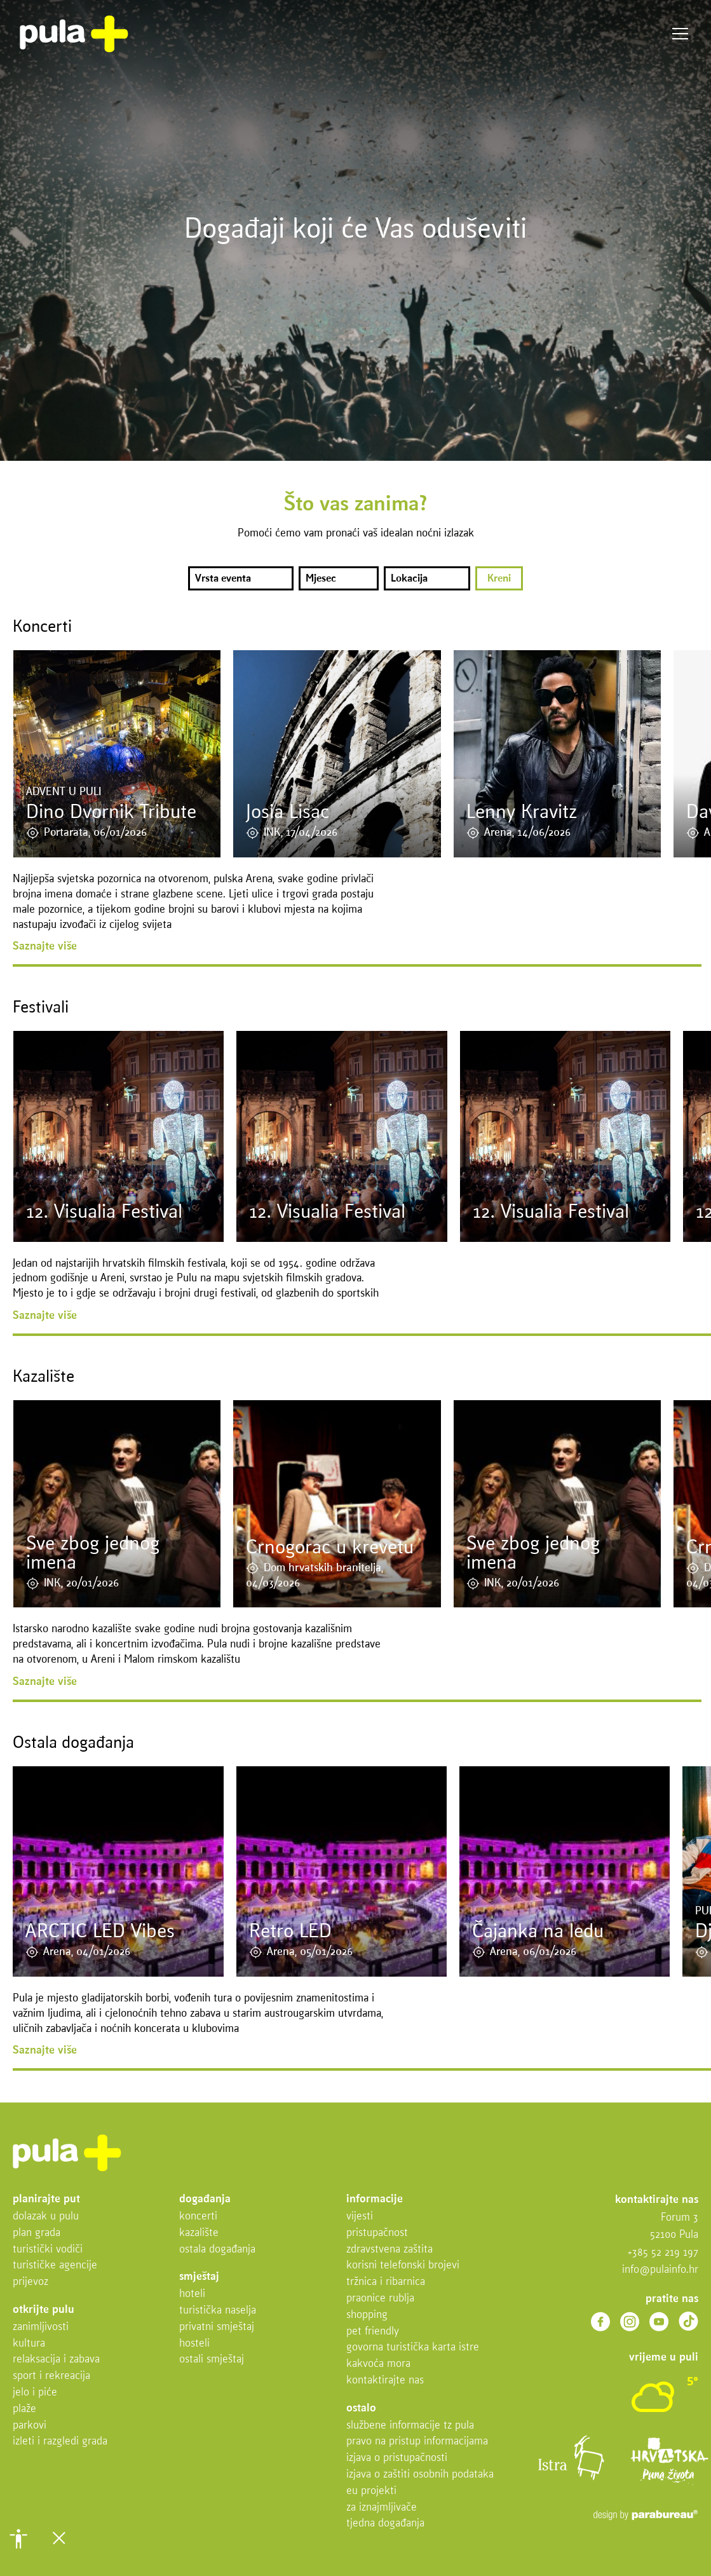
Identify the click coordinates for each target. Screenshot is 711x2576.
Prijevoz (30, 2282)
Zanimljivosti (41, 2327)
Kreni (499, 579)
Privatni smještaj (216, 2327)
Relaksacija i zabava (56, 2359)
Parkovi (29, 2425)
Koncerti (198, 2216)
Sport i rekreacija (51, 2376)
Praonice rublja (380, 2298)
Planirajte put (46, 2199)
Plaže (24, 2409)
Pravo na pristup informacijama (417, 2441)
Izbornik (680, 34)
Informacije (374, 2199)
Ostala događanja (217, 2249)
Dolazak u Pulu (46, 2216)
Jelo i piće (35, 2392)
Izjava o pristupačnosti (396, 2458)
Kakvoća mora (378, 2364)
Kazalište (199, 2233)
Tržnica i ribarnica (385, 2282)
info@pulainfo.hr (660, 2270)
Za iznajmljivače (381, 2507)
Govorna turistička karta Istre (412, 2347)
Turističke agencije (55, 2265)
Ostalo (361, 2408)
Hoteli (192, 2294)
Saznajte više (45, 946)
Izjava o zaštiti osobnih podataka (420, 2474)
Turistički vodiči (48, 2249)
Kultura (29, 2343)
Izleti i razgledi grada (60, 2441)
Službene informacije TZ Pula (410, 2425)
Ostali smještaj (211, 2359)
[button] (18, 2538)
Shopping (367, 2315)
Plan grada (36, 2233)
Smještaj (199, 2277)
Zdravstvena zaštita (389, 2249)
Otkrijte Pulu (43, 2310)
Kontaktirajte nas (385, 2380)
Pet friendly (372, 2331)
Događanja (205, 2199)
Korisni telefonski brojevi (402, 2265)
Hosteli (194, 2343)
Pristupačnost (377, 2233)
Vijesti (359, 2216)
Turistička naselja (217, 2310)
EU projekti (371, 2491)
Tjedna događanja (385, 2523)
